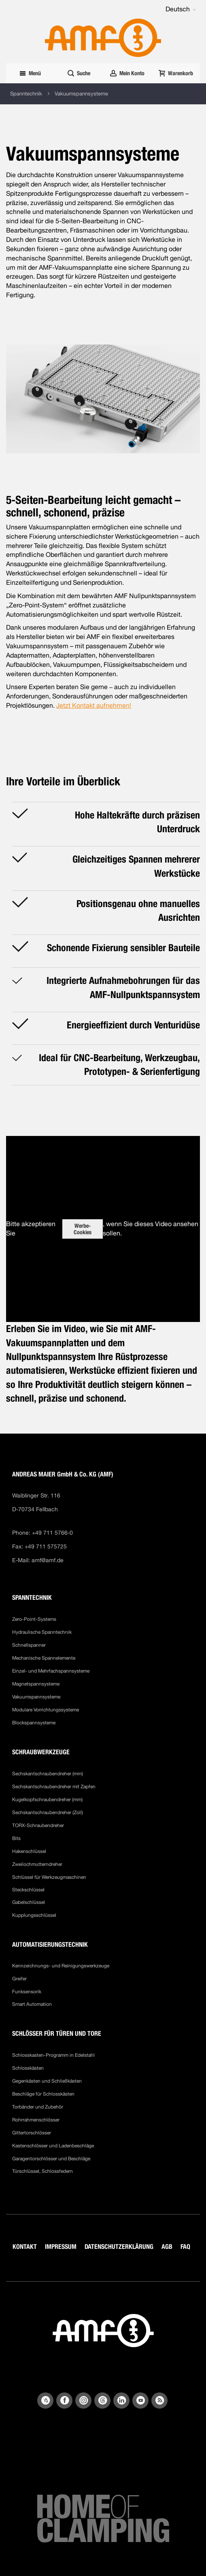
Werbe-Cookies (82, 1228)
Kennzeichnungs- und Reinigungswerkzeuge (60, 1966)
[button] (180, 9)
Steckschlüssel (28, 1890)
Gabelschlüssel (28, 1902)
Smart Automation (32, 2004)
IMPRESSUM (60, 2246)
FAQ (185, 2246)
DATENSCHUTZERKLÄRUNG (119, 2246)
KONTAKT (25, 2246)
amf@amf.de (48, 1560)
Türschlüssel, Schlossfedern (42, 2171)
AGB (166, 2246)
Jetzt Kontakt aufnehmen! (93, 705)
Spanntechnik (26, 94)
